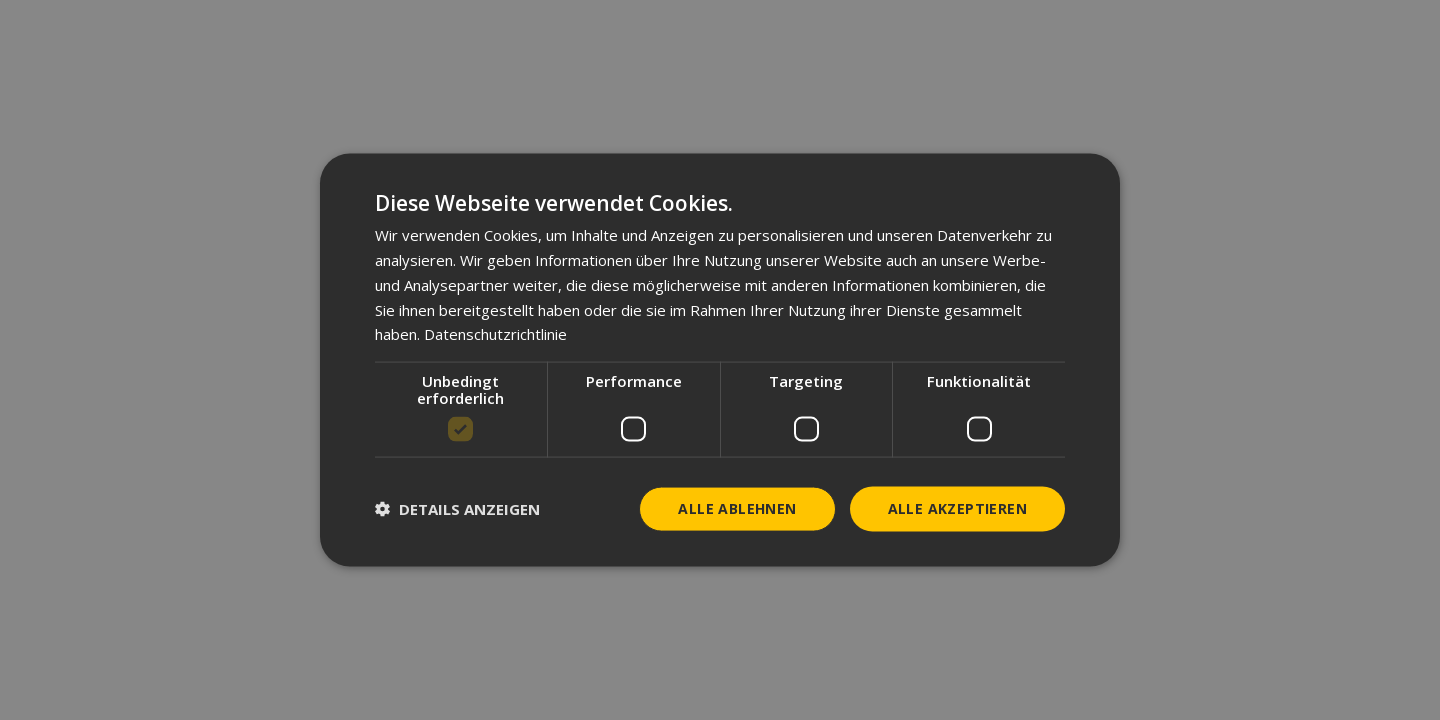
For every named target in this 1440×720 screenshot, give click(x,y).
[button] (457, 509)
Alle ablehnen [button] (737, 508)
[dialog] (720, 360)
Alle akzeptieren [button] (957, 508)
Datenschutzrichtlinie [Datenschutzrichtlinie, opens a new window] (495, 334)
